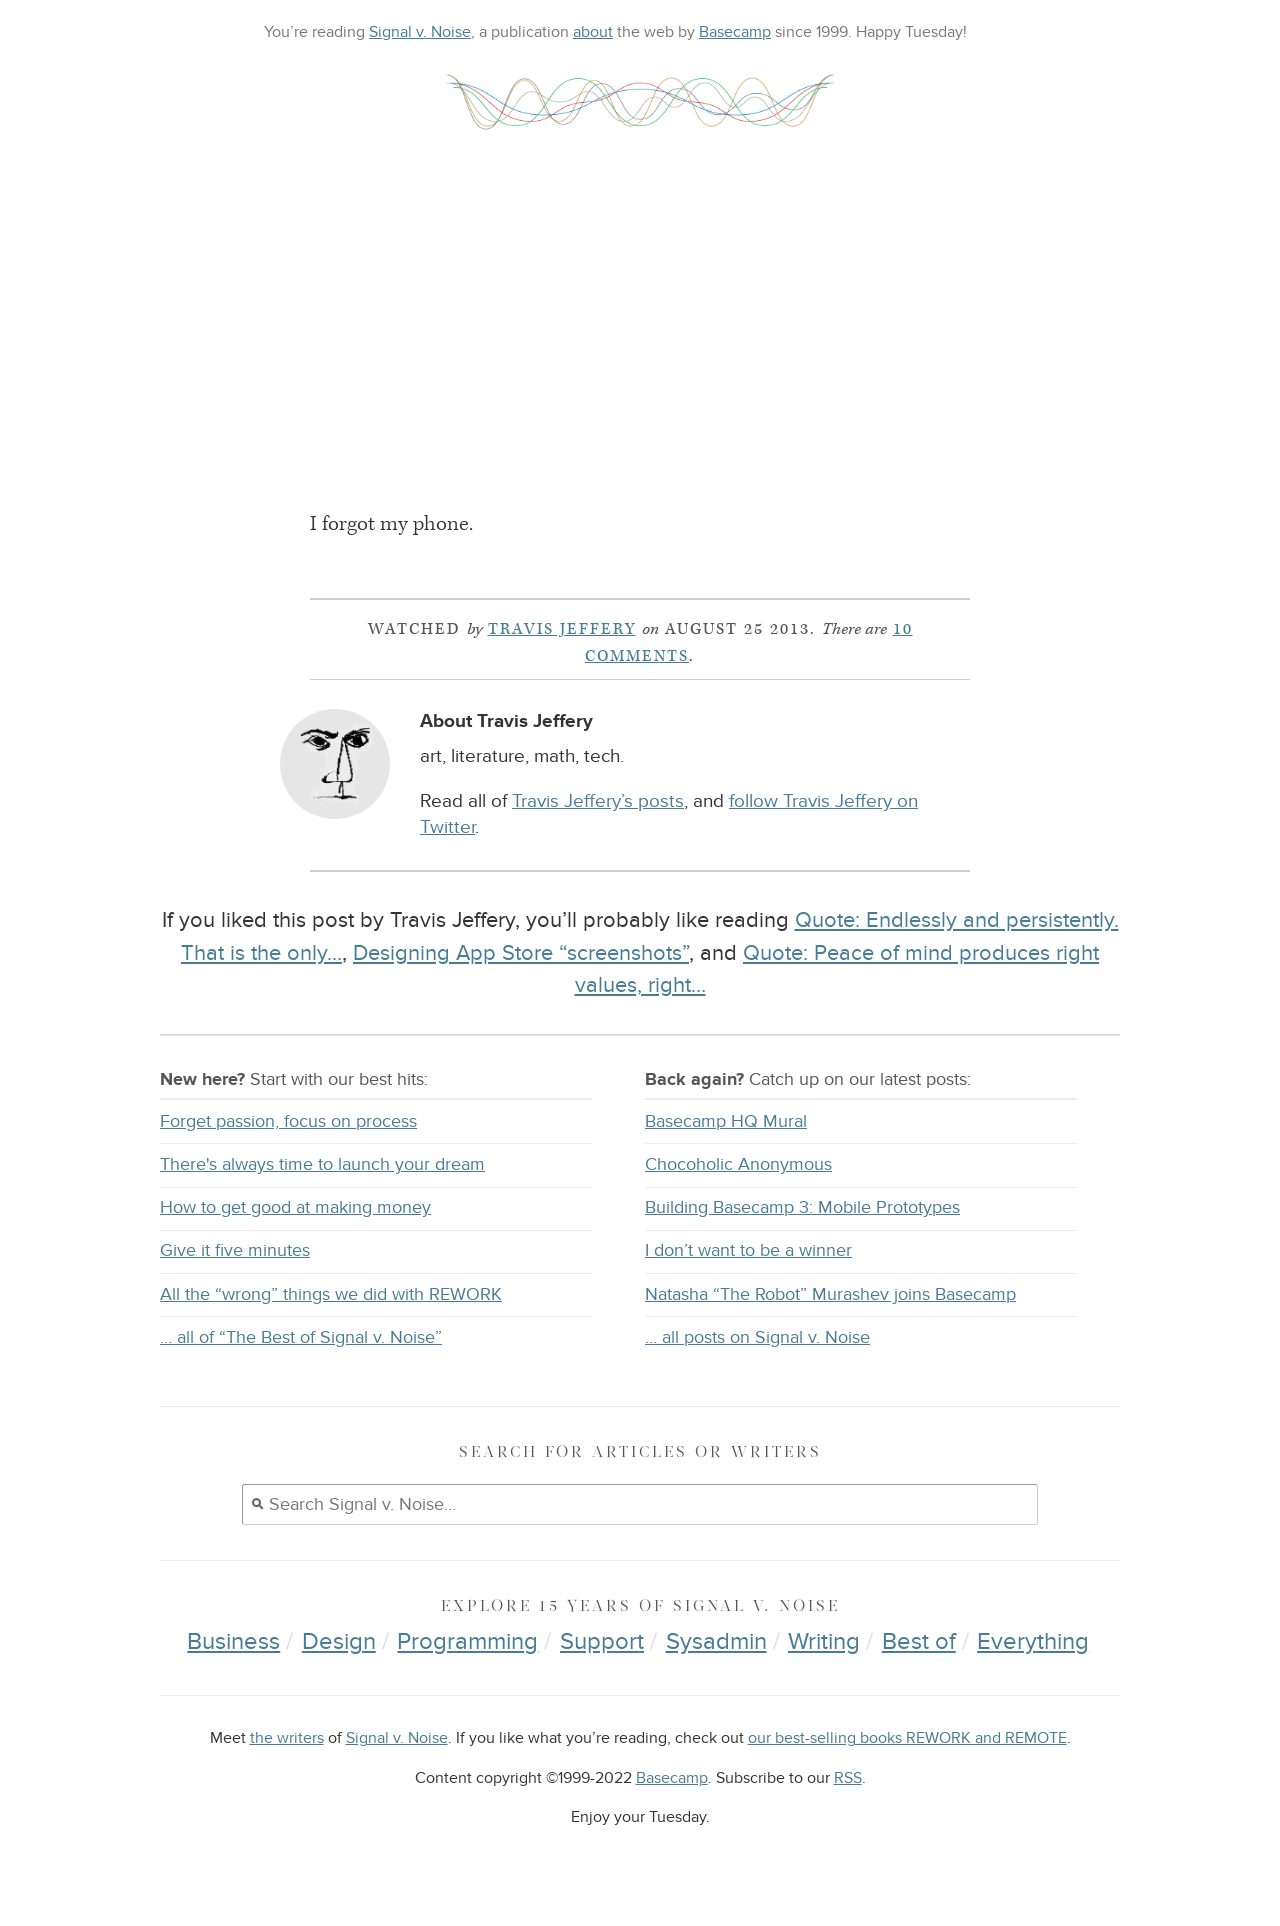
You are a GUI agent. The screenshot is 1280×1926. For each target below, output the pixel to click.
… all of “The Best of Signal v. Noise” (301, 1337)
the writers (287, 1738)
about (593, 32)
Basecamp (735, 32)
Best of (919, 1641)
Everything (1033, 1641)
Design (339, 1641)
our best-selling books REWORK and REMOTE (907, 1738)
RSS (848, 1778)
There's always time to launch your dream (322, 1164)
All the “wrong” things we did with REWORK (331, 1294)
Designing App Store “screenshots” (521, 953)
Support (602, 1641)
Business (233, 1641)
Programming (467, 1641)
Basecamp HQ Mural (726, 1121)
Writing (824, 1641)
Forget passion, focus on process (288, 1121)
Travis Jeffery (562, 629)
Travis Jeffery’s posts (598, 801)
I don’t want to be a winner (748, 1250)
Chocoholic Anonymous (738, 1164)
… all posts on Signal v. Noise (757, 1337)
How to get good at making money (295, 1207)
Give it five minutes (235, 1250)
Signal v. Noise (420, 32)
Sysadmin (716, 1641)
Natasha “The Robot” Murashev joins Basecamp (830, 1294)
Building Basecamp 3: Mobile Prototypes (802, 1207)
